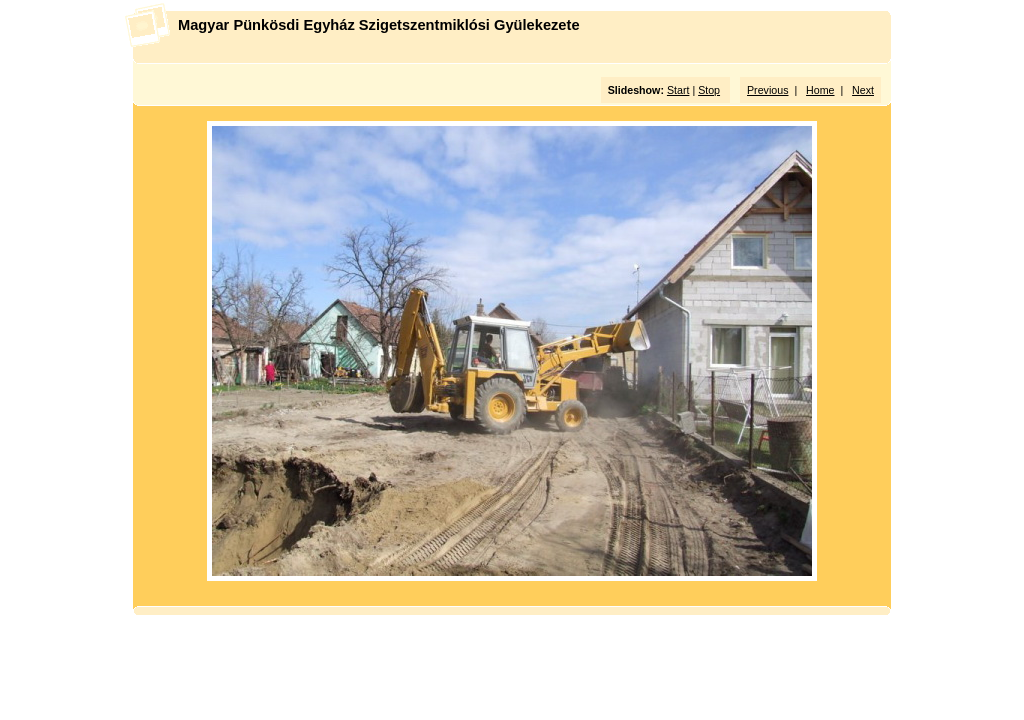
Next (863, 90)
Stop (709, 90)
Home (820, 90)
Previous (767, 90)
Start (678, 90)
